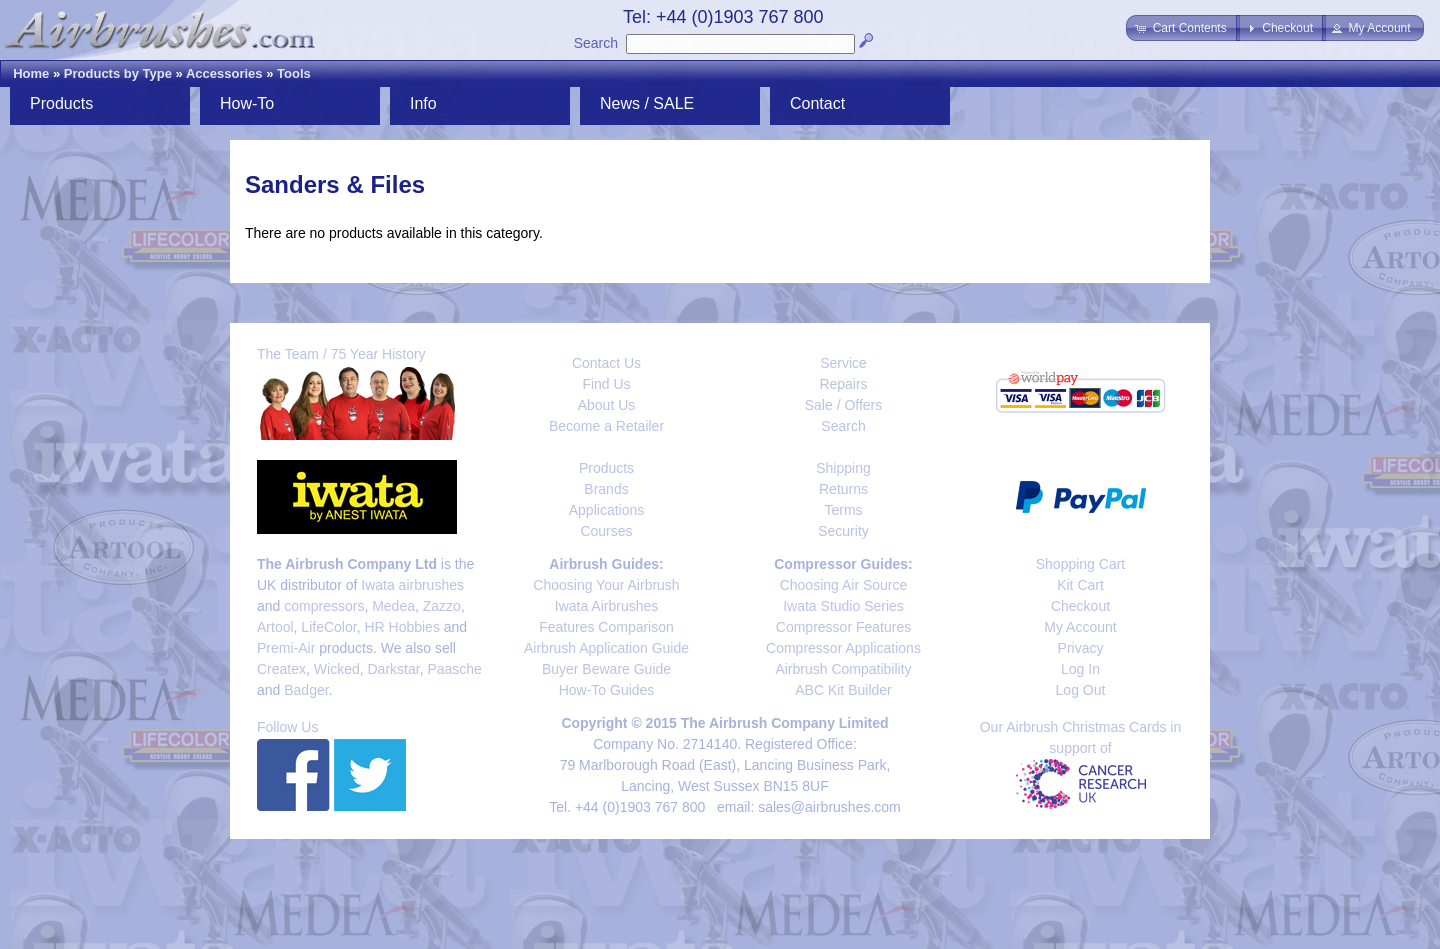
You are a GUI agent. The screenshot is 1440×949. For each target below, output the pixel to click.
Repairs (843, 384)
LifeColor (328, 627)
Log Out (1081, 690)
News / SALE (647, 103)
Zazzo (442, 606)
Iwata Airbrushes (607, 606)
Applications (607, 510)
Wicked (337, 669)
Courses (606, 531)
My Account (1080, 627)
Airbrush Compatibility (843, 669)
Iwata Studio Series (843, 606)
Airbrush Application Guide (606, 648)
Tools (294, 73)
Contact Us (606, 363)
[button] (1182, 28)
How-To (247, 103)
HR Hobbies (401, 627)
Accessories (224, 73)
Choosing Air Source (844, 585)
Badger (306, 690)
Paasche (454, 669)
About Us (607, 405)
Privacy (1081, 648)
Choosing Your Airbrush (606, 585)
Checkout (1080, 606)
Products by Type (118, 73)
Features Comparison (606, 627)
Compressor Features (843, 627)
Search (596, 43)
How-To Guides (607, 690)
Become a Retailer (606, 426)
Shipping (843, 468)
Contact (817, 103)
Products (61, 103)
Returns (843, 489)
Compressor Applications (843, 648)
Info (423, 103)
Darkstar (394, 669)
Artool (275, 627)
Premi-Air (286, 648)
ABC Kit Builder (843, 690)
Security (843, 531)
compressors (324, 606)
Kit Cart (1080, 585)
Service (843, 363)
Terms (843, 510)
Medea (393, 606)
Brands (606, 489)
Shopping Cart (1081, 564)
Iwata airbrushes (412, 585)
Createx (281, 669)
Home (31, 73)
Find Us (606, 384)
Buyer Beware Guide (606, 669)
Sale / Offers (844, 405)
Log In (1080, 669)
